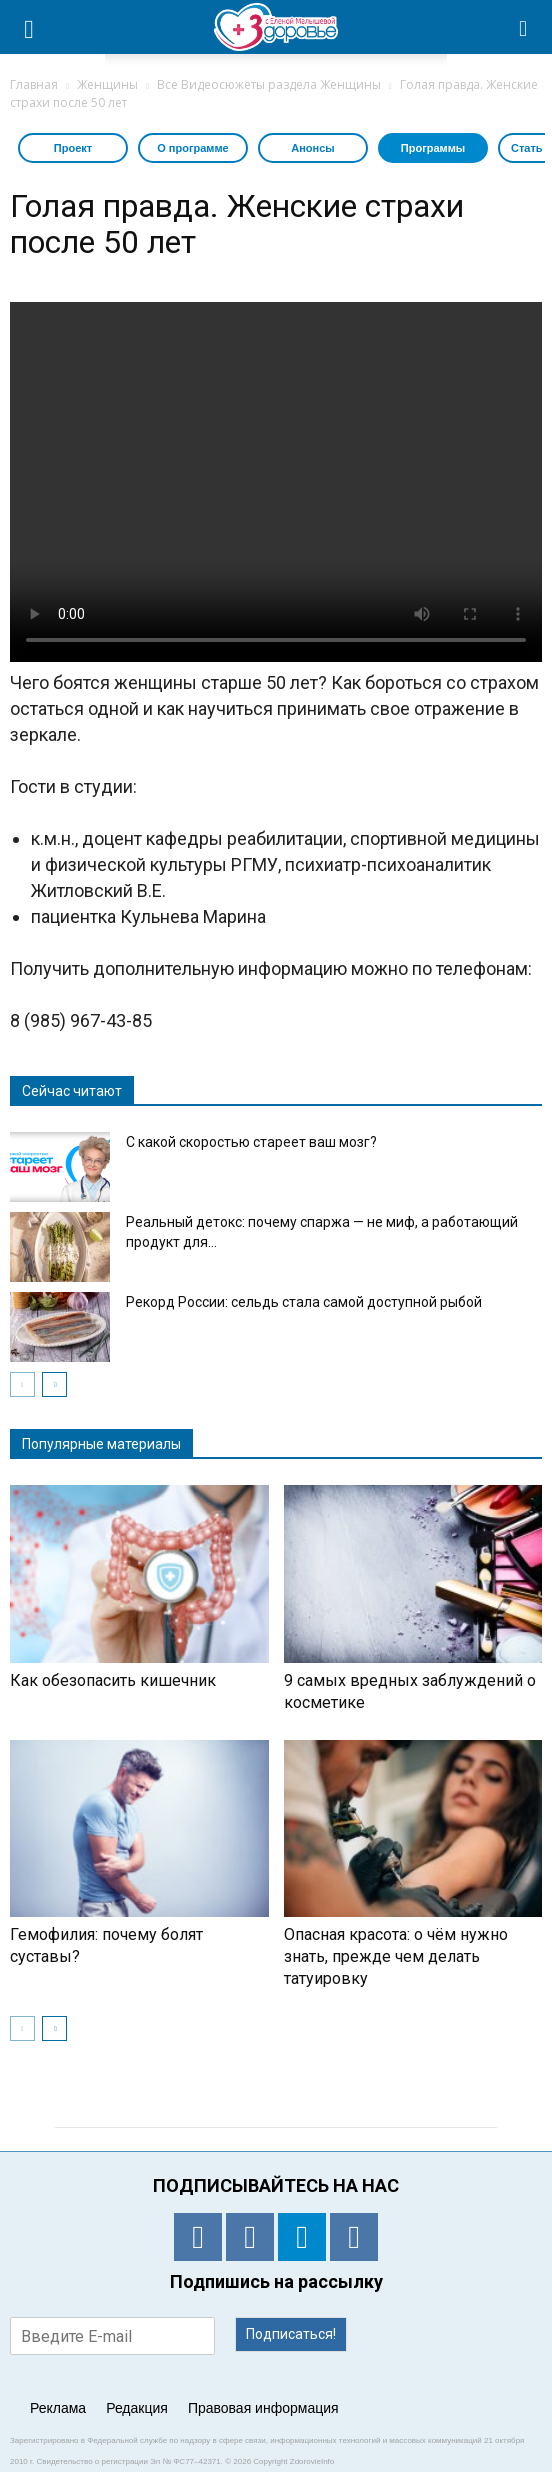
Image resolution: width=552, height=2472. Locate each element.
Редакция (137, 2408)
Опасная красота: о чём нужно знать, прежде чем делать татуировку (396, 1956)
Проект (73, 148)
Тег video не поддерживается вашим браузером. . (276, 482)
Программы (433, 148)
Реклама (58, 2408)
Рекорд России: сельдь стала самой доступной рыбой (304, 1302)
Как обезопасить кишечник (113, 1680)
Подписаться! (291, 2334)
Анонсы (312, 148)
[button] (524, 27)
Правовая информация (263, 2408)
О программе (193, 148)
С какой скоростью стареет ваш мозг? (251, 1142)
